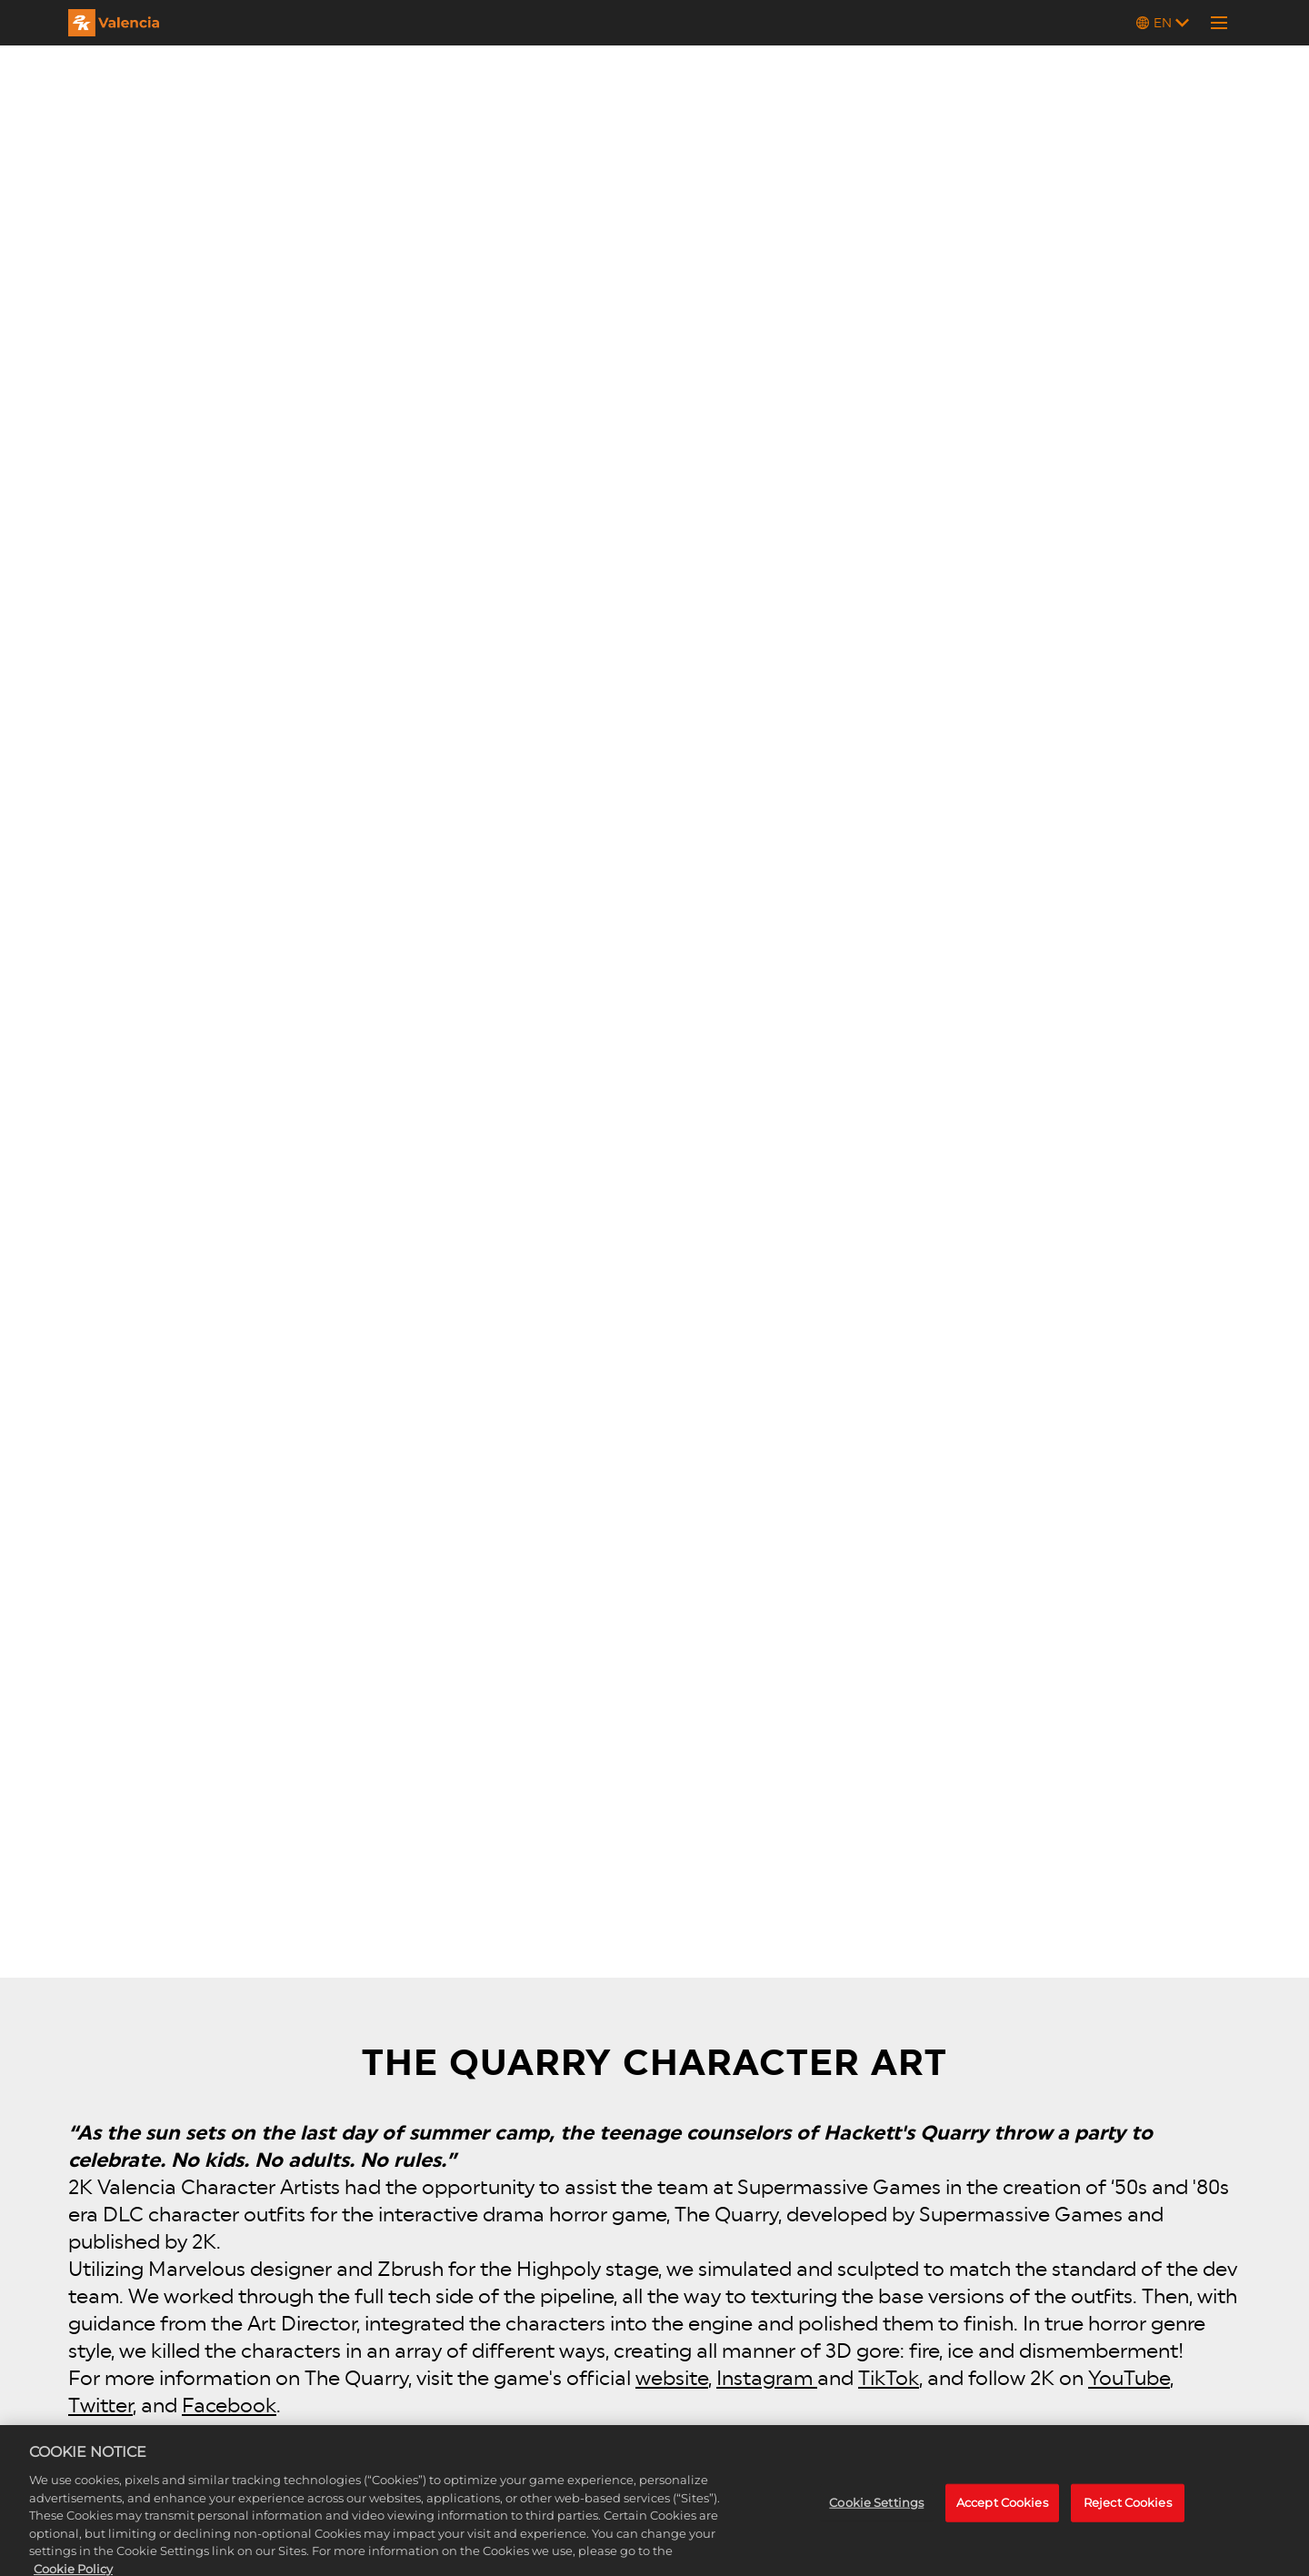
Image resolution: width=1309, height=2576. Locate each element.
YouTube (1129, 2378)
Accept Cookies (1002, 2513)
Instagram (766, 2378)
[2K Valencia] (113, 22)
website (671, 2378)
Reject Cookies (1128, 2513)
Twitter (100, 2405)
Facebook (229, 2405)
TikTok (888, 2378)
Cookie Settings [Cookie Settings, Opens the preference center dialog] (876, 2513)
